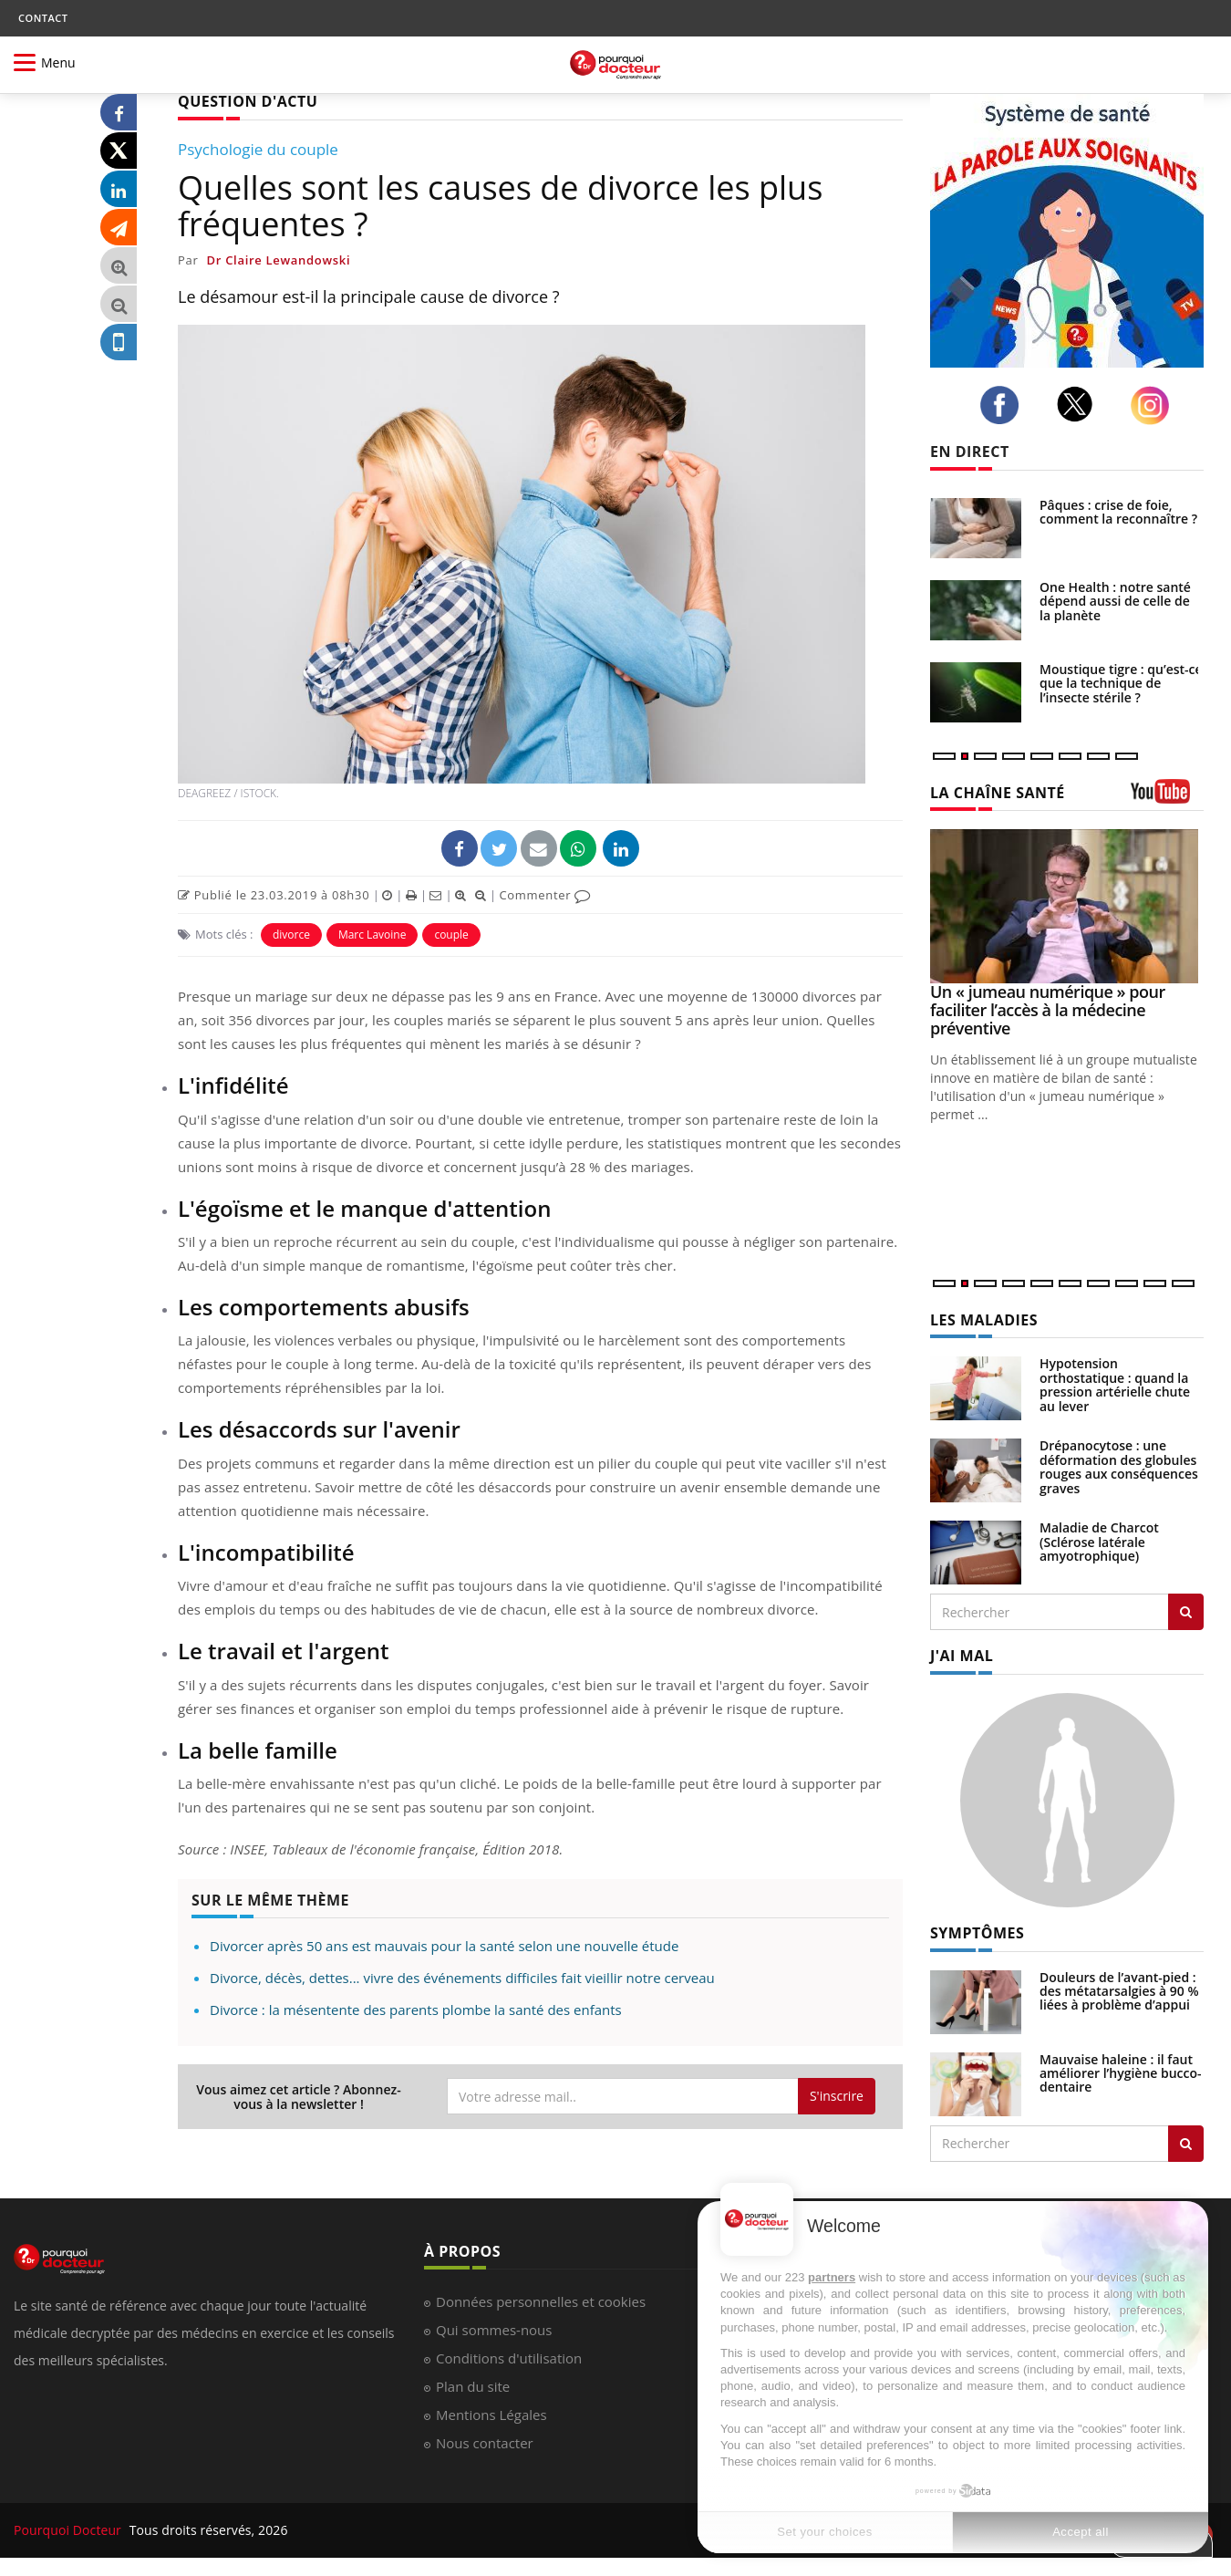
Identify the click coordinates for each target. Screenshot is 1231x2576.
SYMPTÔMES (977, 1933)
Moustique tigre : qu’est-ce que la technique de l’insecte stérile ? (1121, 683)
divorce (291, 934)
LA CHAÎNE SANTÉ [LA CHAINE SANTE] (997, 793)
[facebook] (1004, 405)
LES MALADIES (984, 1320)
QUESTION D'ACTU (247, 101)
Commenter (545, 895)
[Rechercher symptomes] (1186, 2143)
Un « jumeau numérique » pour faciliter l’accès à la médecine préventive (1047, 1010)
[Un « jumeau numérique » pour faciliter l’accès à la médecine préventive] (1067, 906)
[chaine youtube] (1167, 797)
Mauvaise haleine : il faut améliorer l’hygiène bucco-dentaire (1121, 2073)
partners (831, 2277)
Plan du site (473, 2386)
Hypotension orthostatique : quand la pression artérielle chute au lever (1115, 1384)
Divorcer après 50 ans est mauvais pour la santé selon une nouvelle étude (444, 1946)
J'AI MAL (961, 1656)
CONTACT (42, 18)
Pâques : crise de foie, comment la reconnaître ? (1118, 511)
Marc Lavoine (372, 934)
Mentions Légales (491, 2414)
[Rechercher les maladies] (1186, 1612)
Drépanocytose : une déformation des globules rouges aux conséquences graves (1119, 1466)
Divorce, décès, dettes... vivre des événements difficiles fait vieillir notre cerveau (462, 1977)
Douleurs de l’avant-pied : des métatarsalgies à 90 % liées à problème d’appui (1119, 1991)
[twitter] (1080, 404)
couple (451, 934)
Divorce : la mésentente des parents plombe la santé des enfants (416, 2009)
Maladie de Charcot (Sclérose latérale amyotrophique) (1099, 1541)
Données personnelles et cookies (541, 2301)
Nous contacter (484, 2443)
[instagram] (1155, 405)
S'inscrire (837, 2095)
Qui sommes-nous (494, 2330)
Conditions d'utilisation (509, 2358)
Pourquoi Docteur (69, 2530)
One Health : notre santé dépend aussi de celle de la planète (1115, 601)
